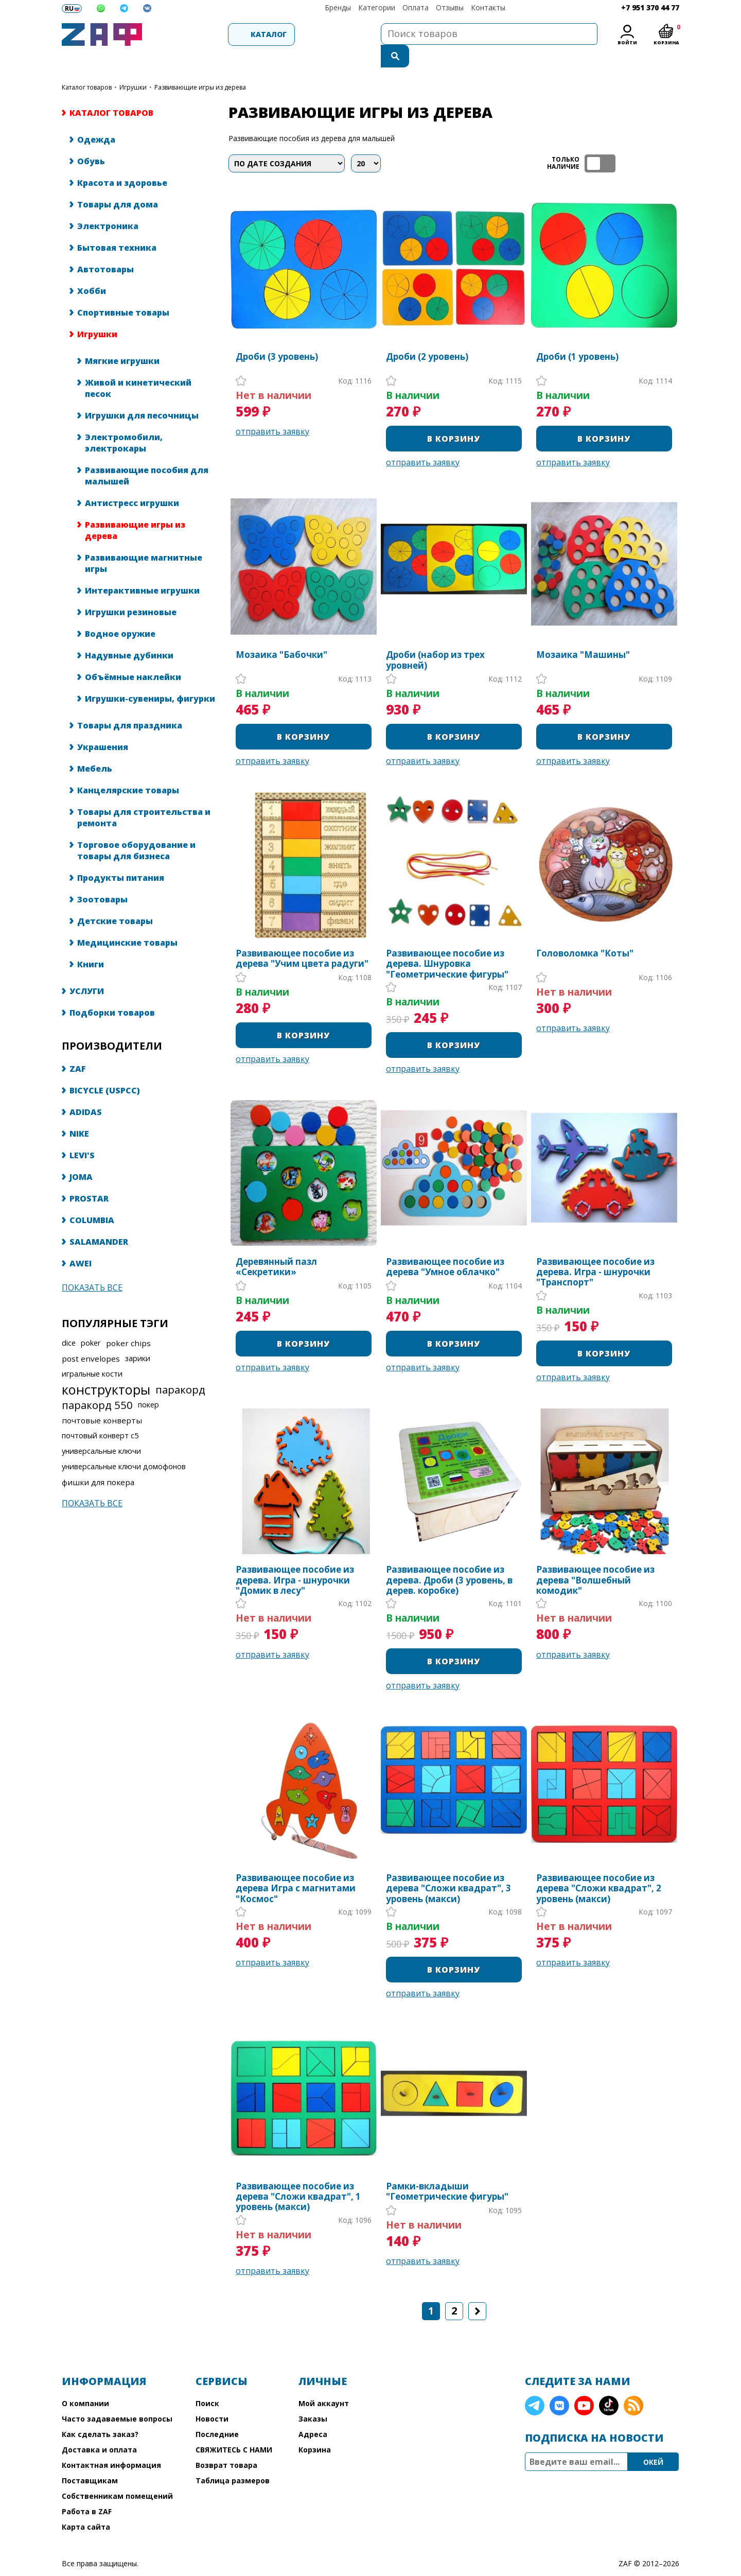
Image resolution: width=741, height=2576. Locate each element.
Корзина (314, 2428)
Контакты (488, 7)
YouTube (584, 2384)
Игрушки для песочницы (142, 393)
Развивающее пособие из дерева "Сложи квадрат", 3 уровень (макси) (448, 1867)
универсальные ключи (101, 1429)
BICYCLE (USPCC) (104, 1068)
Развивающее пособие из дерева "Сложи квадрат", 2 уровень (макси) (598, 1867)
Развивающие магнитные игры (143, 541)
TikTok (609, 2384)
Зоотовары (102, 877)
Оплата (415, 7)
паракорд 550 (97, 1383)
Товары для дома (117, 182)
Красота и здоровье (122, 161)
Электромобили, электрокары (124, 421)
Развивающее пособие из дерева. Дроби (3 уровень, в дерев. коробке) (449, 1559)
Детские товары (115, 899)
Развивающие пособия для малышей (146, 454)
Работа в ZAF (87, 2490)
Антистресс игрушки (132, 481)
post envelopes (91, 1337)
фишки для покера (98, 1460)
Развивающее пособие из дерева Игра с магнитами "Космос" (296, 1867)
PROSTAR (89, 1176)
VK (559, 2384)
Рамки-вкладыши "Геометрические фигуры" (447, 2170)
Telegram (534, 2384)
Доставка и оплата (99, 2428)
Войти (627, 42)
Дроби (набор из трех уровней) (435, 639)
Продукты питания (120, 856)
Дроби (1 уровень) (577, 335)
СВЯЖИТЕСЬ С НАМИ (234, 2428)
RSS (633, 2384)
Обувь (91, 139)
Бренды (338, 7)
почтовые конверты (102, 1399)
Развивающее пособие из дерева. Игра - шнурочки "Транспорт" (595, 1250)
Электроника (107, 204)
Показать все (92, 1266)
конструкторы (106, 1368)
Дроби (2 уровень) (427, 335)
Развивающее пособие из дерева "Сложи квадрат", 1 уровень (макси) (298, 2175)
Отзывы (450, 7)
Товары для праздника (129, 703)
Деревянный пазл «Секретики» (276, 1245)
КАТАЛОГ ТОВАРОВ (87, 65)
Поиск (207, 2382)
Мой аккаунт (323, 2382)
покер (148, 1383)
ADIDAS (85, 1090)
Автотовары (105, 247)
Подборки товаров (112, 991)
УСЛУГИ (86, 969)
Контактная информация (111, 2443)
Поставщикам (90, 2459)
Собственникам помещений (117, 2474)
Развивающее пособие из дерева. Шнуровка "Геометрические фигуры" (447, 942)
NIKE (79, 1112)
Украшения (102, 725)
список (670, 142)
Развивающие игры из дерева (135, 508)
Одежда (96, 118)
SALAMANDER (98, 1220)
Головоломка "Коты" (584, 932)
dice (69, 1321)
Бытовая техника (116, 226)
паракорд (180, 1368)
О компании (85, 2382)
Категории (376, 7)
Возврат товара (226, 2443)
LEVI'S (82, 1133)
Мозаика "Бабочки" (281, 634)
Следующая (477, 2290)
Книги (90, 942)
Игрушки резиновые (131, 590)
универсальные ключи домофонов (124, 1445)
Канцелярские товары (128, 768)
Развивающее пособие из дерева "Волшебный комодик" (595, 1559)
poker (91, 1321)
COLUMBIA (91, 1198)
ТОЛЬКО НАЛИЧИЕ (600, 142)
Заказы (312, 2397)
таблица (646, 142)
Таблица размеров (233, 2459)
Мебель (94, 747)
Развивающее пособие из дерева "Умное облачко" (445, 1245)
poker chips (128, 1321)
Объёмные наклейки (133, 655)
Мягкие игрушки (122, 339)
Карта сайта (86, 2505)
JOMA (81, 1155)
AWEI (80, 1241)
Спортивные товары (123, 291)
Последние (217, 2412)
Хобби (91, 269)
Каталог (204, 34)
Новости (212, 2397)
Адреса (312, 2412)
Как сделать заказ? (100, 2412)
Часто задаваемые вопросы (117, 2397)
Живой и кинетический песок (138, 366)
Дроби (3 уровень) (277, 335)
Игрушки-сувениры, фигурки (150, 677)
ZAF (77, 1047)
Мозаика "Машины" (583, 634)
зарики (137, 1337)
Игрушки (133, 65)
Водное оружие (120, 612)
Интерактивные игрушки (142, 569)
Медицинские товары (127, 921)
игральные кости (92, 1352)
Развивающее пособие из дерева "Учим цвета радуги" (302, 937)
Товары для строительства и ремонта (143, 796)
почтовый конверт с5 (100, 1414)
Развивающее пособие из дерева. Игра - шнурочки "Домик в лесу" (295, 1559)
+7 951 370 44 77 (650, 7)
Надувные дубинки (129, 633)
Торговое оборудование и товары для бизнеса (136, 828)
